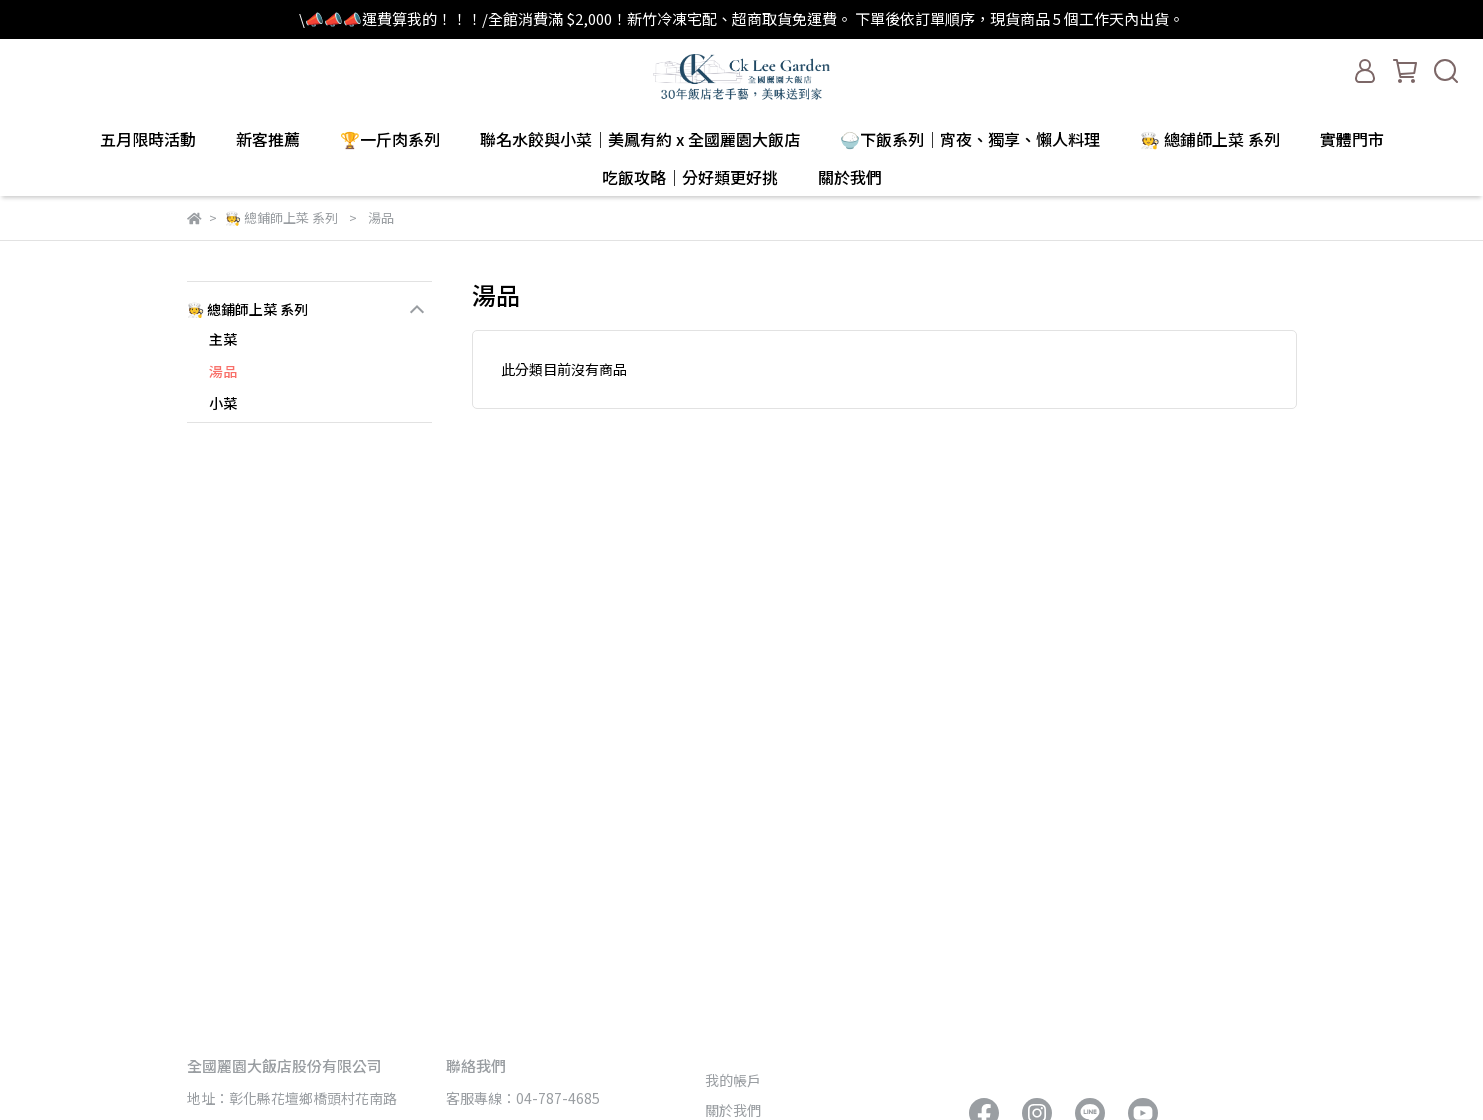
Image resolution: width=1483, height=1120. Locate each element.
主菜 (223, 339)
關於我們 (733, 1110)
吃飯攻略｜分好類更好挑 (690, 177)
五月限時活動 (148, 139)
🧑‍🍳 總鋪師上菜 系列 (1210, 139)
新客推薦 (268, 139)
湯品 (223, 371)
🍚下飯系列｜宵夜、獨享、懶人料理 (970, 139)
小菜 (223, 403)
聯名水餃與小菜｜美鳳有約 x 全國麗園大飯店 (640, 139)
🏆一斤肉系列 (390, 139)
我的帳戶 (733, 1080)
